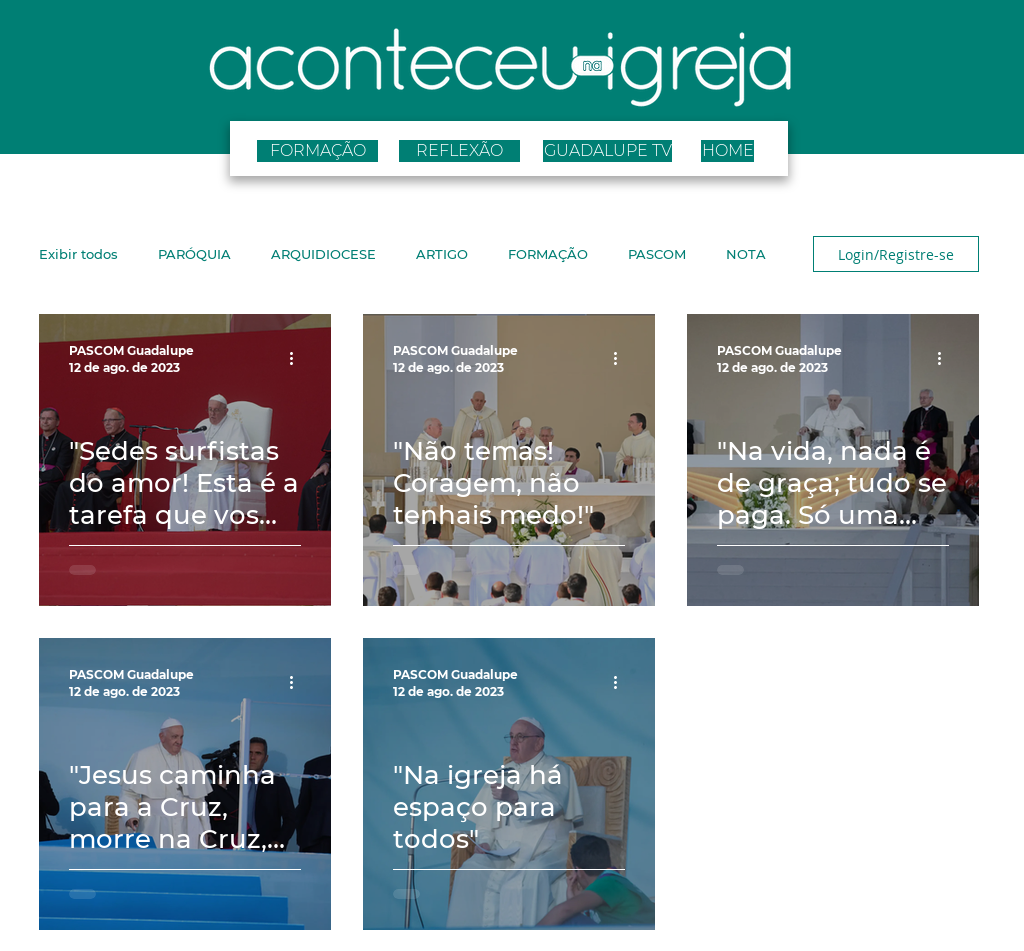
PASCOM (657, 254)
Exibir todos (78, 254)
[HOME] (727, 151)
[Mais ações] (298, 358)
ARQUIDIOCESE (323, 254)
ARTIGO (442, 254)
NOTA (746, 254)
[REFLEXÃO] (459, 151)
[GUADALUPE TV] (607, 151)
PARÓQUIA (194, 254)
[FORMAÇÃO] (317, 151)
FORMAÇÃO (548, 254)
